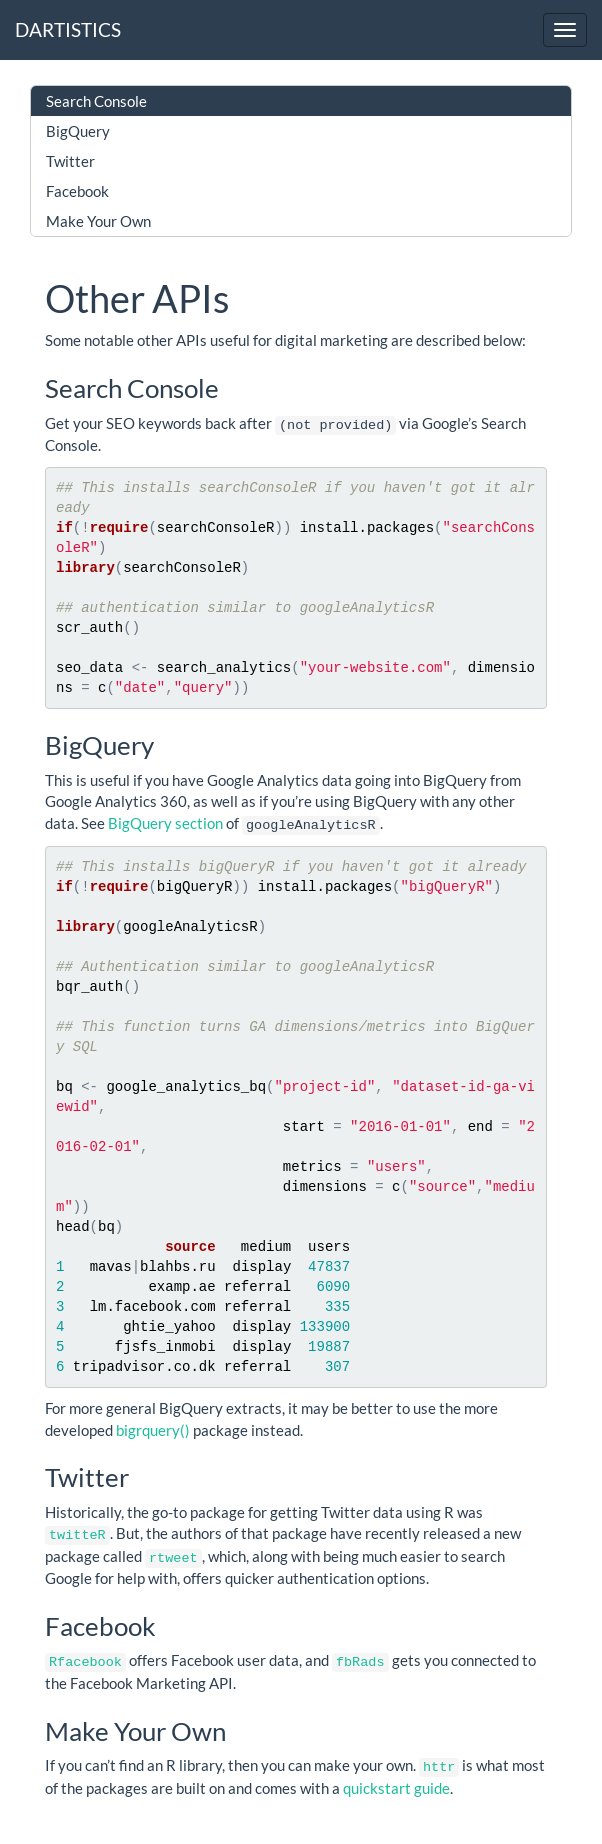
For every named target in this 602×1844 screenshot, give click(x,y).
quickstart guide (396, 1782)
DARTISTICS (68, 29)
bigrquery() (153, 1428)
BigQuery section (165, 822)
